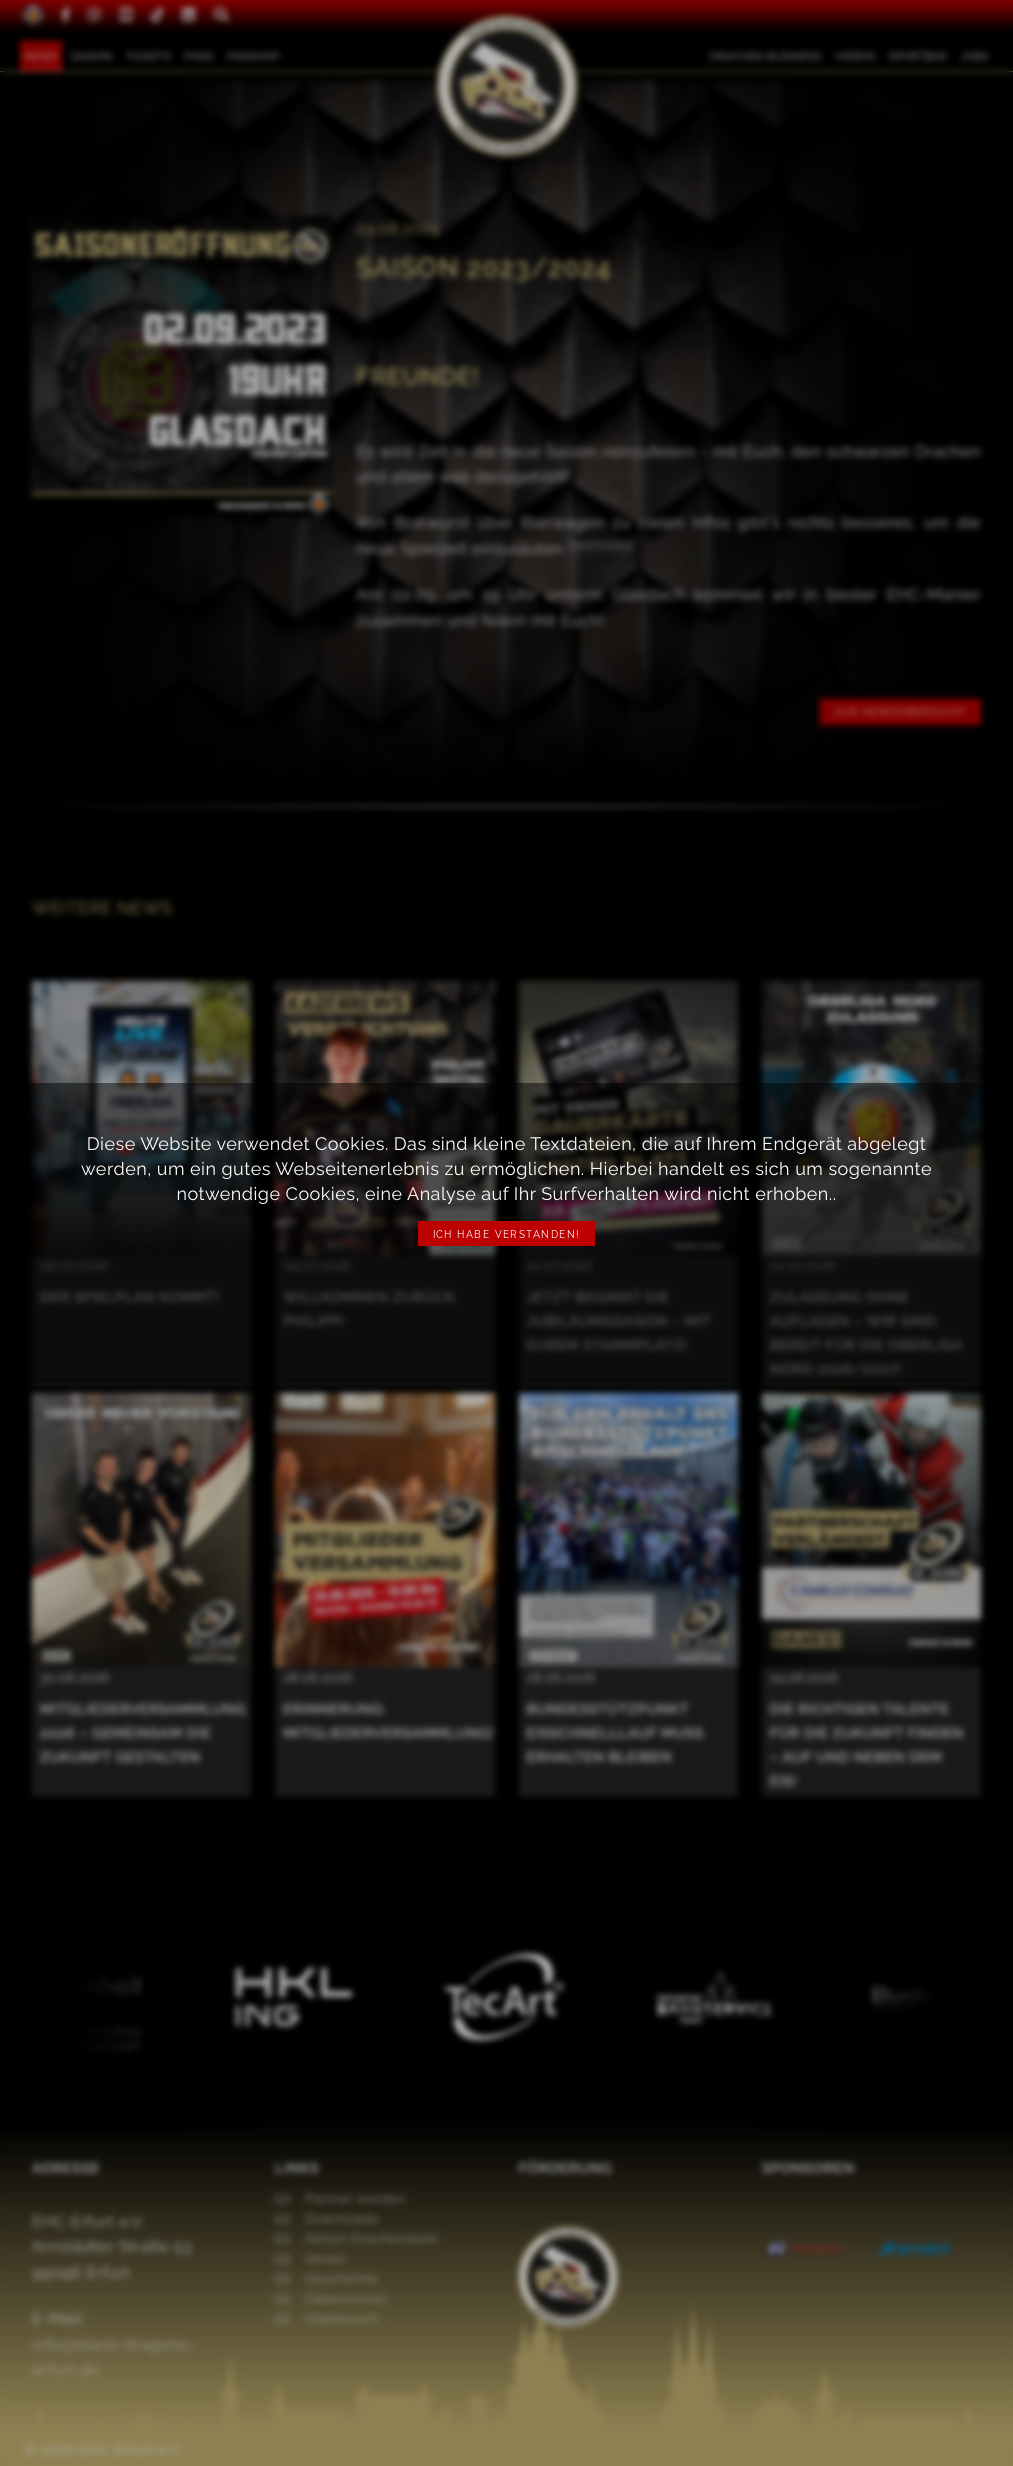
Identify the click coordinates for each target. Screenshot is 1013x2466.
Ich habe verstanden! (507, 1234)
